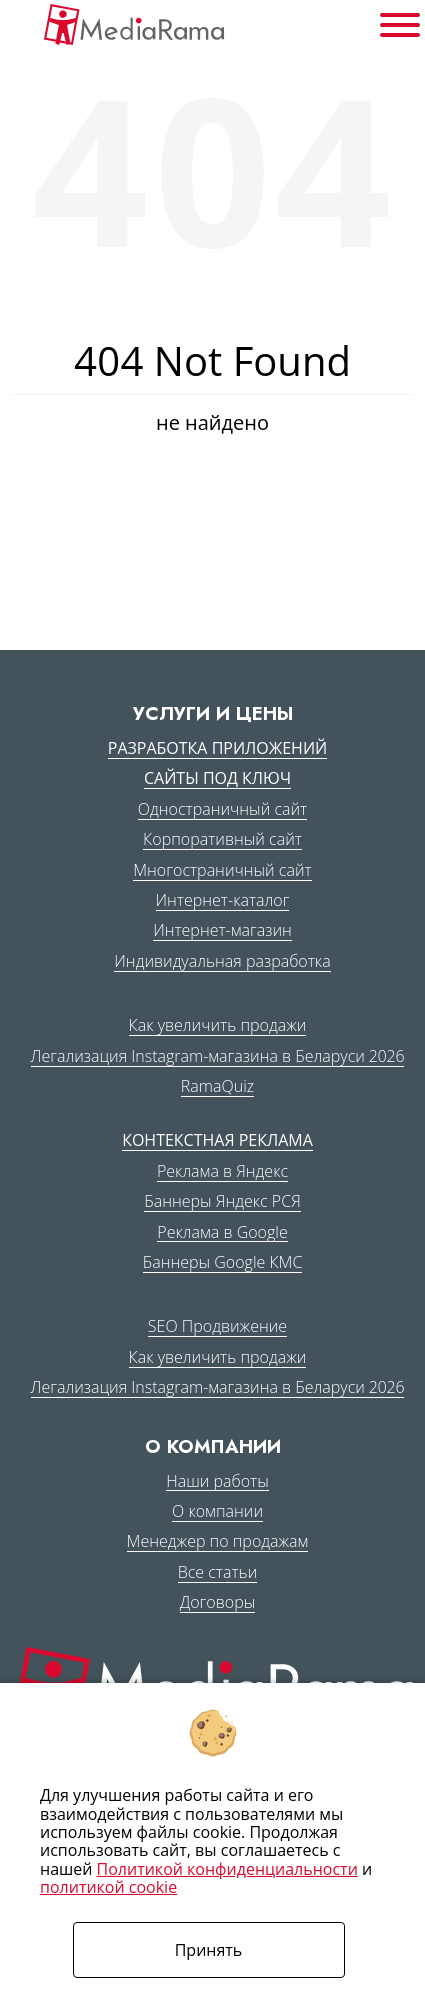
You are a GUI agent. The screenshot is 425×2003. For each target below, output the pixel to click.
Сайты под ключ (217, 778)
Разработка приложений (217, 748)
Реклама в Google (222, 1232)
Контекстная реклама (217, 1140)
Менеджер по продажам (218, 1541)
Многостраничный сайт (222, 870)
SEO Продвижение (217, 1326)
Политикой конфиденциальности (227, 1869)
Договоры (217, 1602)
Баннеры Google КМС (223, 1262)
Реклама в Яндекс (222, 1171)
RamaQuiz (217, 1086)
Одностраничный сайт (222, 809)
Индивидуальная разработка (222, 961)
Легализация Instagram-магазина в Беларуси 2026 (218, 1056)
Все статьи (218, 1572)
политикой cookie (108, 1887)
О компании (217, 1511)
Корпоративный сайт (222, 839)
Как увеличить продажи (218, 1025)
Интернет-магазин (222, 930)
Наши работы (217, 1481)
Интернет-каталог (223, 900)
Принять (209, 1950)
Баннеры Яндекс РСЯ (222, 1201)
